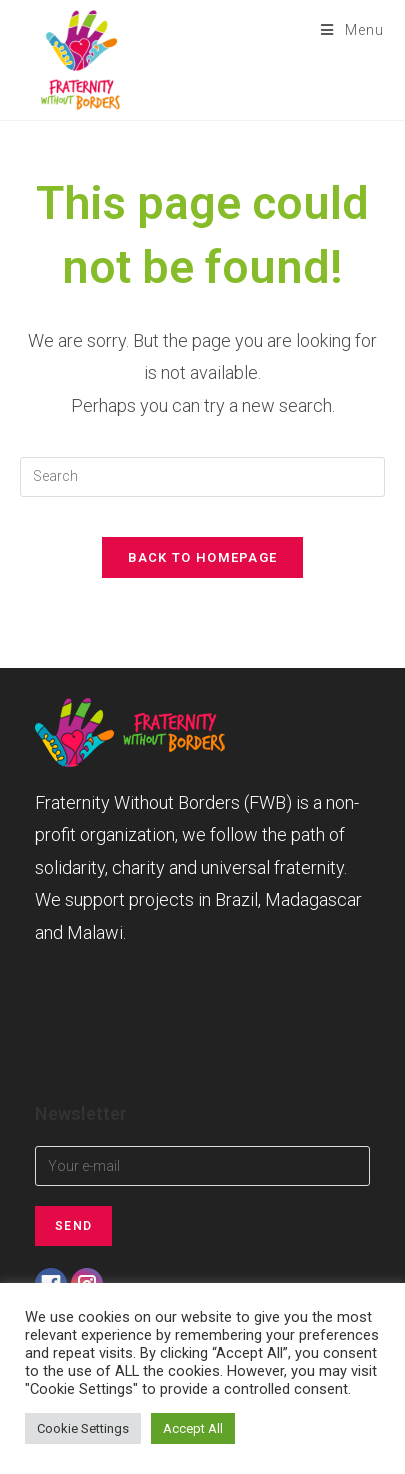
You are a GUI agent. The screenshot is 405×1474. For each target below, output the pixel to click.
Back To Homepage (203, 557)
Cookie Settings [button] (83, 1428)
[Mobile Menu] (345, 30)
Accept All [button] (193, 1428)
